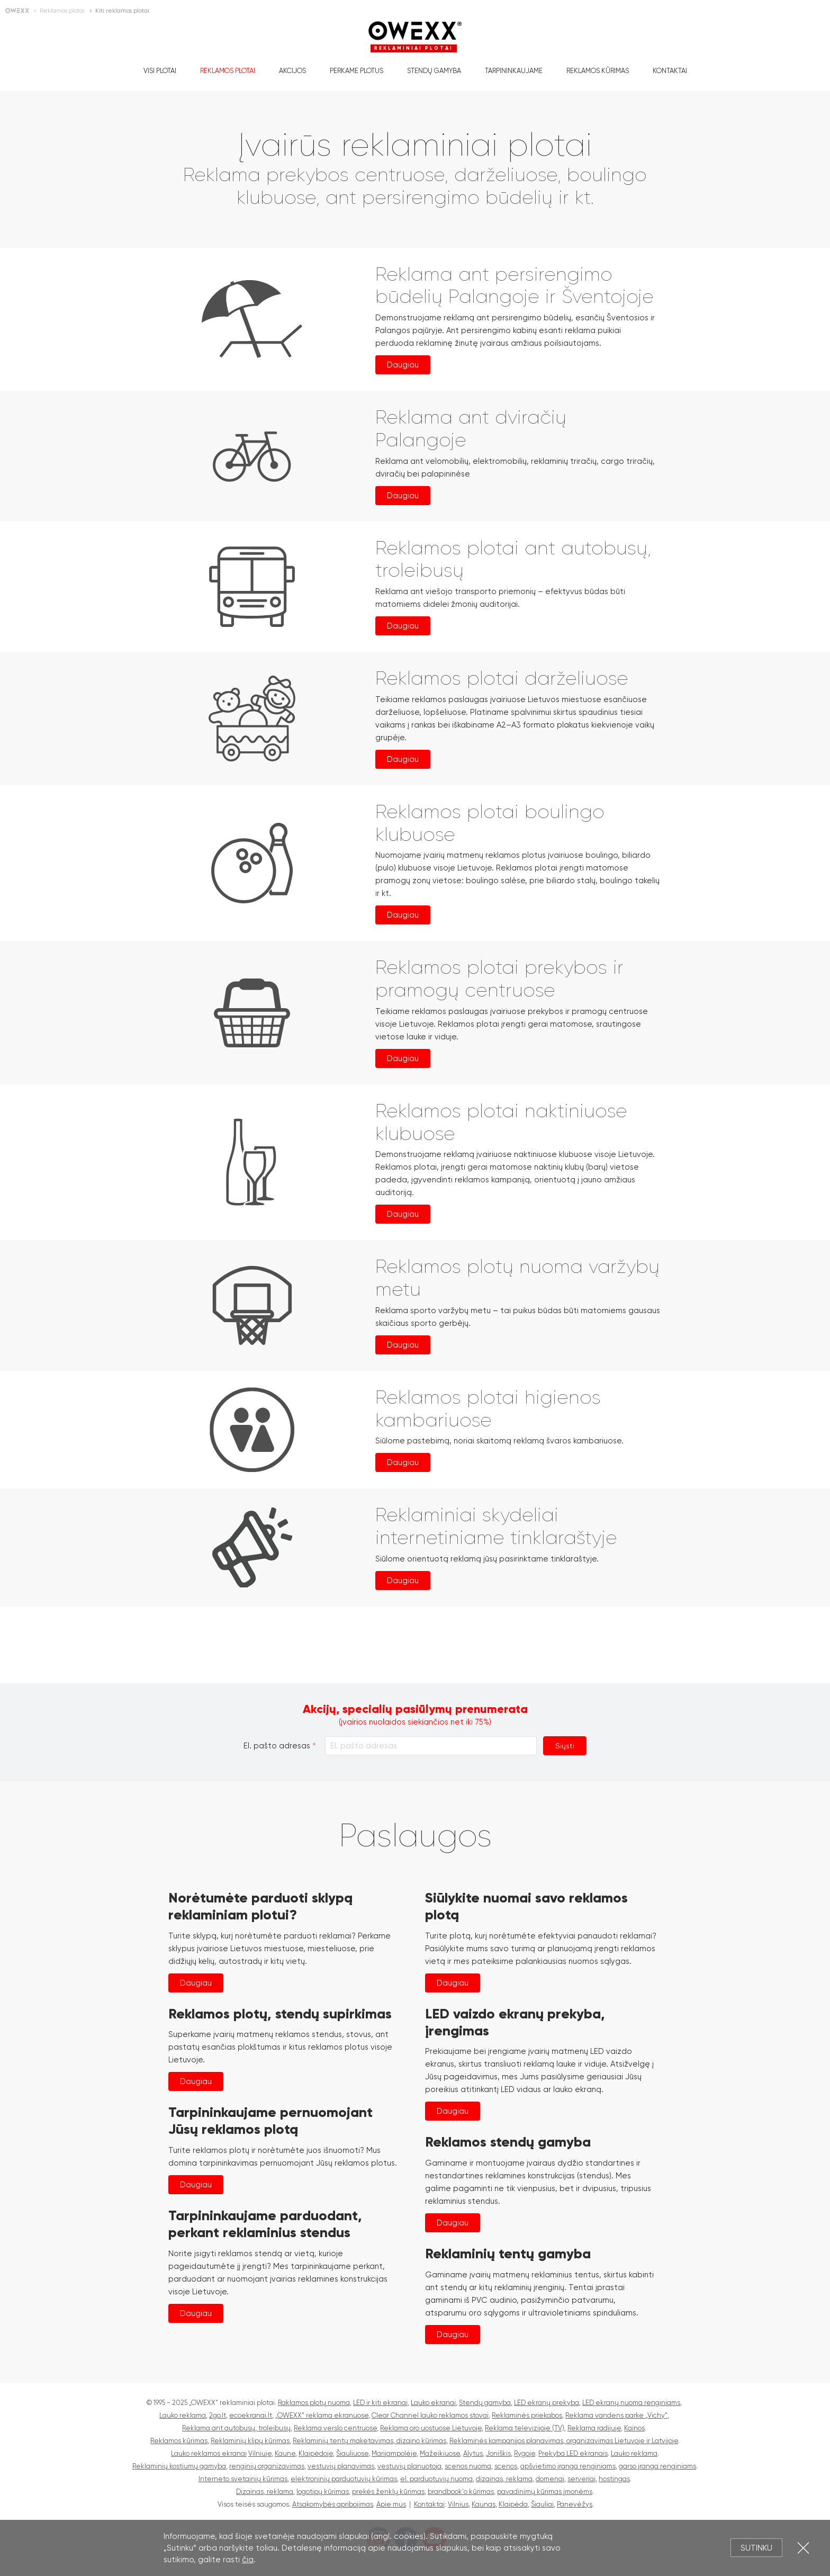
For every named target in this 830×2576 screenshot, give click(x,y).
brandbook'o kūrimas (461, 2492)
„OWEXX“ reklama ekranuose (321, 2415)
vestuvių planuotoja (409, 2466)
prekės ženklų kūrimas (388, 2492)
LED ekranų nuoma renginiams (631, 2403)
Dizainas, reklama (264, 2492)
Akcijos (292, 71)
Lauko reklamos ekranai (209, 2453)
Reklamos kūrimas (597, 71)
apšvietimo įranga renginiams (568, 2466)
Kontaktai (670, 71)
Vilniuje (260, 2453)
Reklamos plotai (227, 71)
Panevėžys (574, 2504)
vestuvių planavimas (341, 2466)
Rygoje (524, 2453)
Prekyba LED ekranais (573, 2453)
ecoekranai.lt (250, 2415)
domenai (550, 2479)
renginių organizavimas (266, 2466)
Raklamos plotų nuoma (314, 2403)
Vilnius (458, 2504)
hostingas (614, 2479)
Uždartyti (803, 2547)
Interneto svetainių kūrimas (243, 2479)
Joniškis (498, 2453)
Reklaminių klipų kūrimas (250, 2441)
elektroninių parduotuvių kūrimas (344, 2479)
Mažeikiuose (440, 2453)
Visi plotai (159, 71)
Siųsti (564, 1746)
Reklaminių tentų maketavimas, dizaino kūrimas (369, 2441)
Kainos (634, 2428)
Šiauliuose (352, 2453)
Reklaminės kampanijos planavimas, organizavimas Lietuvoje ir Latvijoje (563, 2441)
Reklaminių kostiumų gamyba (179, 2466)
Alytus (473, 2453)
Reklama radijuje (594, 2428)
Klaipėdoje (316, 2453)
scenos (505, 2466)
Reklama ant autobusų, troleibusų (236, 2428)
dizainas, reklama (504, 2479)
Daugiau (403, 365)
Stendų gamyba (434, 71)
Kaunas (483, 2504)
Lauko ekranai (433, 2403)
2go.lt (217, 2415)
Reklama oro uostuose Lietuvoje (431, 2428)
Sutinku (756, 2548)
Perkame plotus (356, 71)
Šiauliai (542, 2504)
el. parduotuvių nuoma (436, 2479)
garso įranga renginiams (657, 2466)
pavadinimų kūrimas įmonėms (544, 2492)
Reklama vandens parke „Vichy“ (616, 2415)
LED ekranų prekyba (546, 2403)
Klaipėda (513, 2504)
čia (248, 2559)
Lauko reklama (182, 2415)
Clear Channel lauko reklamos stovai (430, 2415)
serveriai (581, 2479)
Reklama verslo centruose (335, 2428)
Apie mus (391, 2504)
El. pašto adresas (276, 1746)
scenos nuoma (468, 2466)
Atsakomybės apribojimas (332, 2504)
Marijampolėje (394, 2453)
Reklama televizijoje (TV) (524, 2428)
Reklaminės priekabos (527, 2415)
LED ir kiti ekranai (380, 2403)
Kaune (285, 2453)
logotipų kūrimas (322, 2492)
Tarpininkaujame (514, 71)
